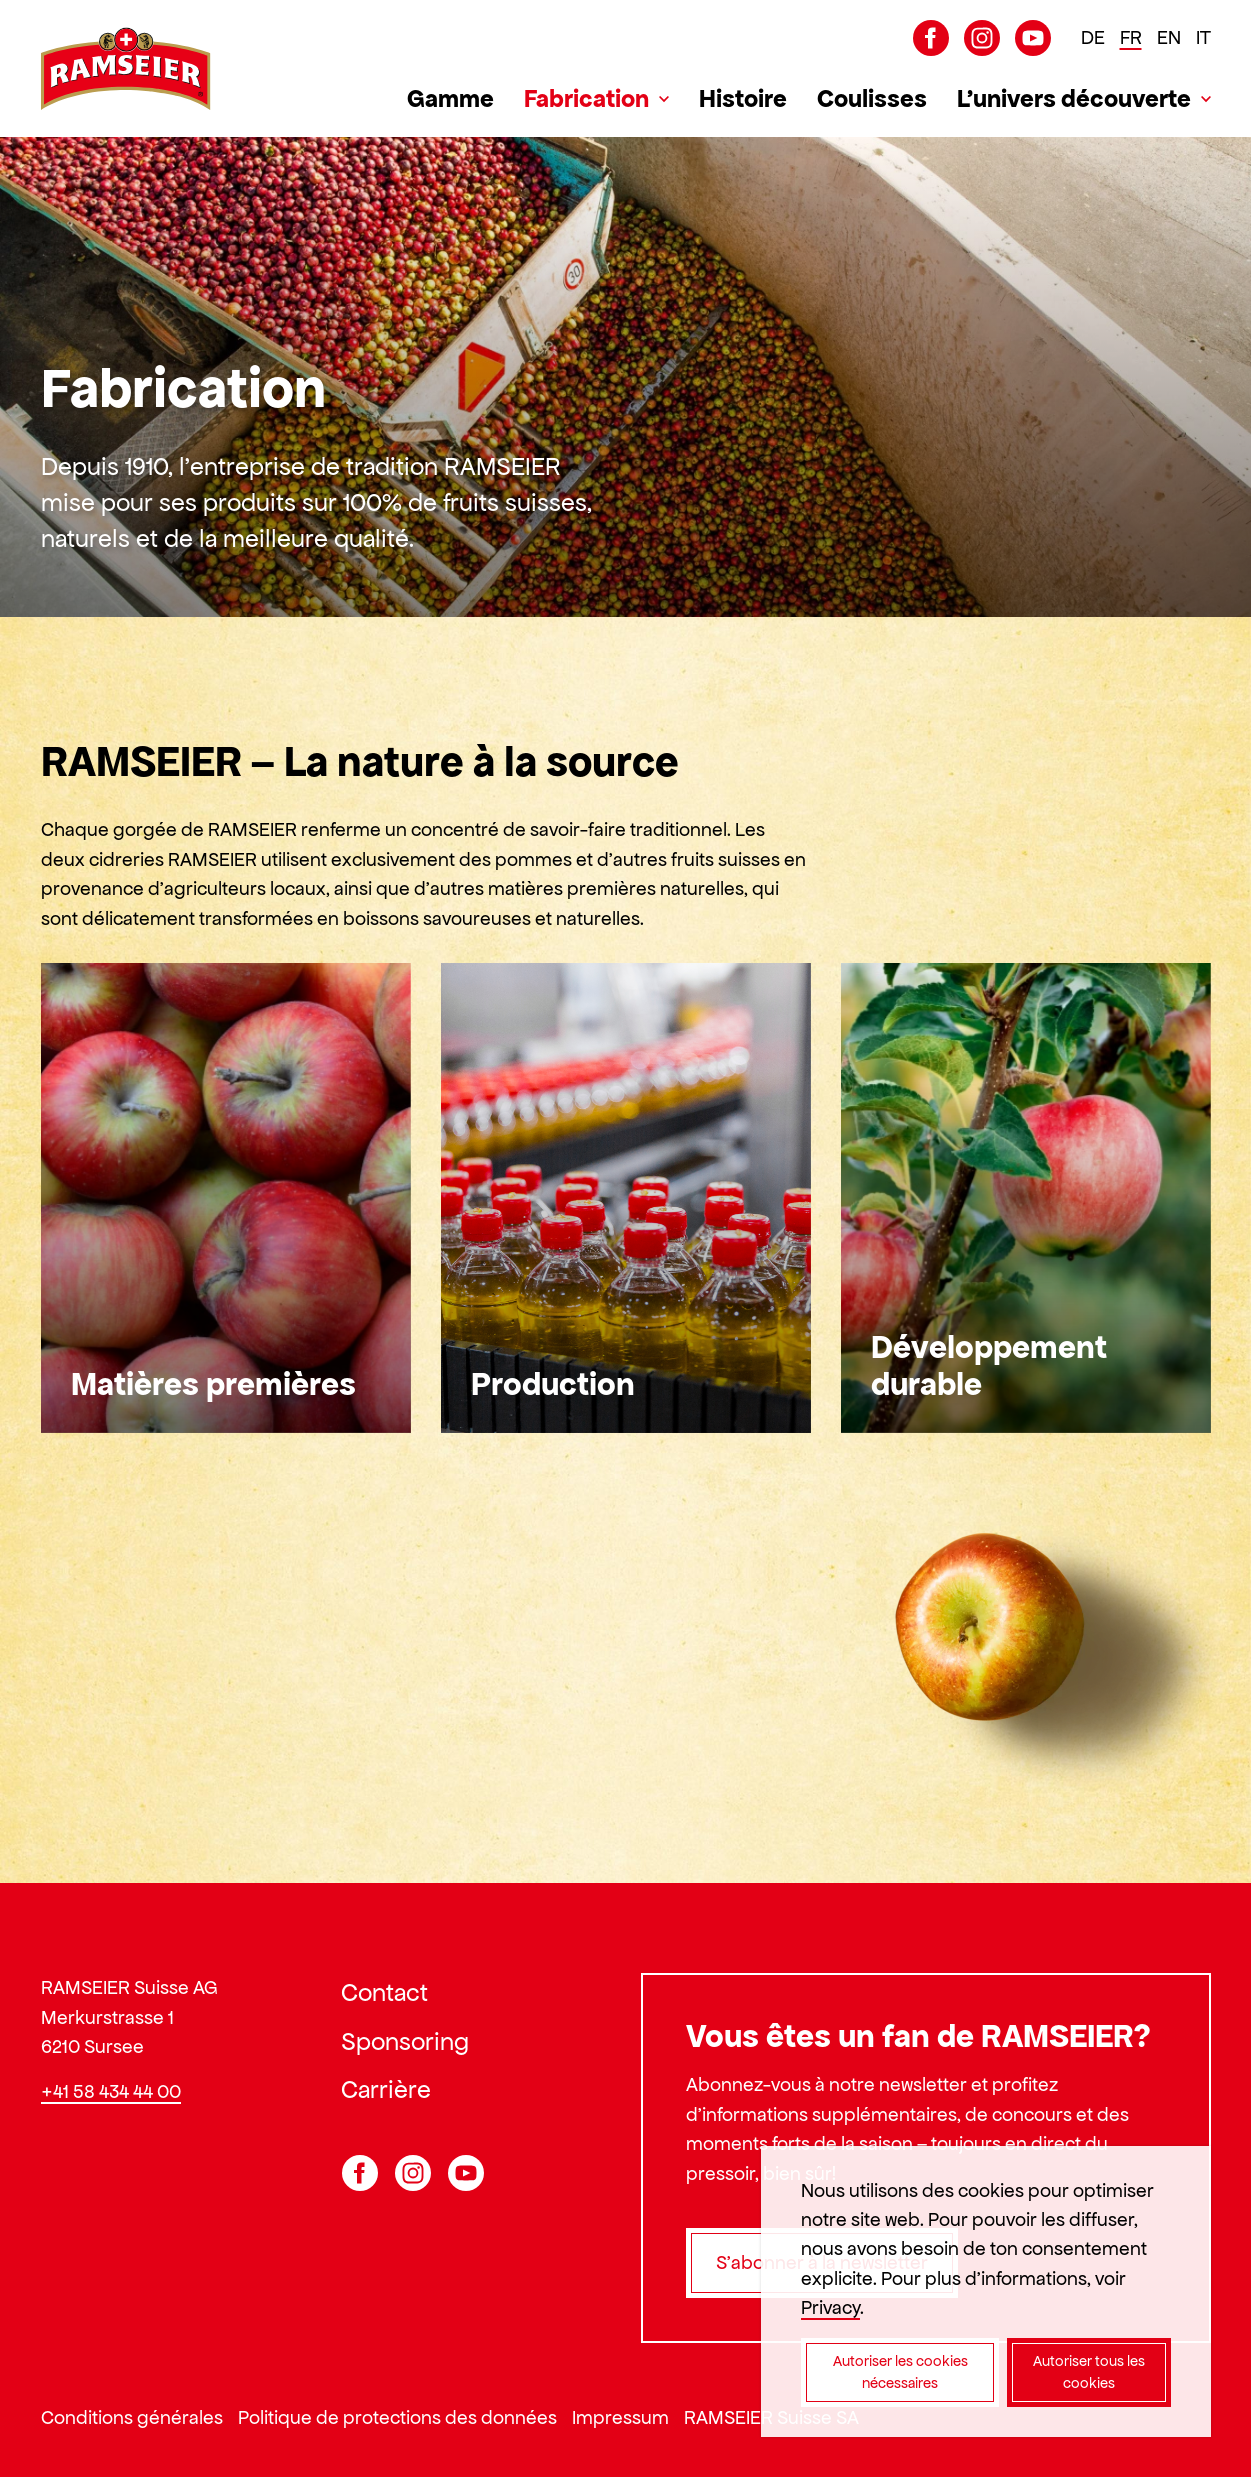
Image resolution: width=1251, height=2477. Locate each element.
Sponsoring (405, 2041)
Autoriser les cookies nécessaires (900, 2372)
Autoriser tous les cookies (1089, 2372)
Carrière (386, 2089)
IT (1203, 37)
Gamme (450, 98)
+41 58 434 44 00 (111, 2091)
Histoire (743, 98)
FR (1131, 37)
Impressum (620, 2417)
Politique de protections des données (397, 2417)
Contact (384, 1992)
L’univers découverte (1074, 98)
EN (1169, 37)
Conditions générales (132, 2417)
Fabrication (586, 98)
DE (1093, 37)
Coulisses (872, 98)
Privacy (830, 2307)
